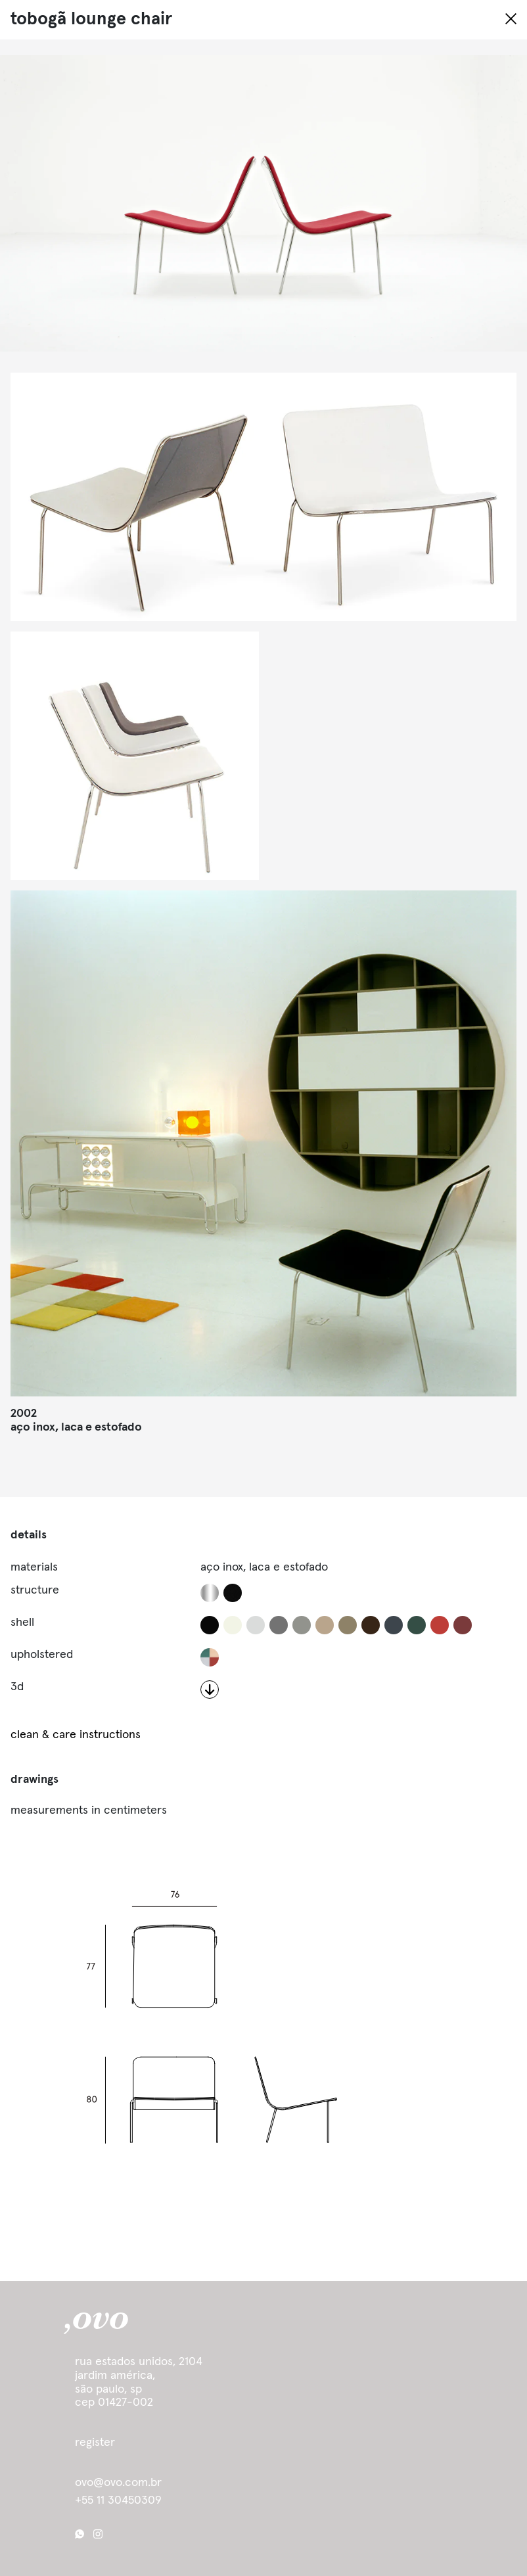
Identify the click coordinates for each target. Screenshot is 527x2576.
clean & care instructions (76, 1735)
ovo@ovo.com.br (118, 2483)
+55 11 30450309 (118, 2500)
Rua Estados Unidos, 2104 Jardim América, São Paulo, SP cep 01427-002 (138, 2382)
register (95, 2443)
